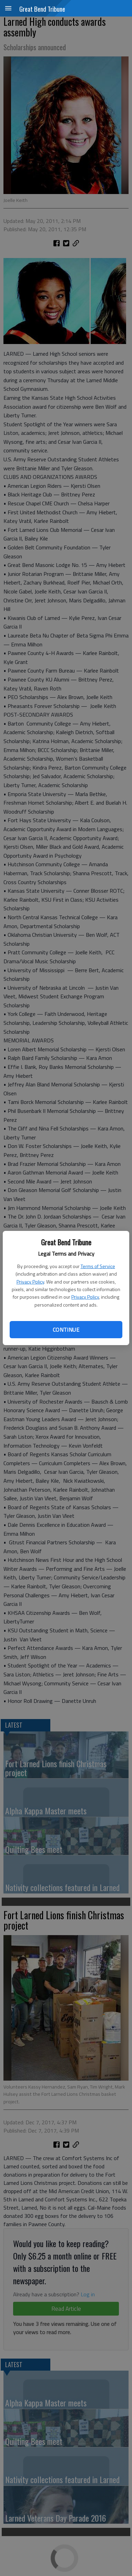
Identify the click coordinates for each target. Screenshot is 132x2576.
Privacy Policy (30, 1281)
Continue (66, 1329)
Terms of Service (98, 1266)
